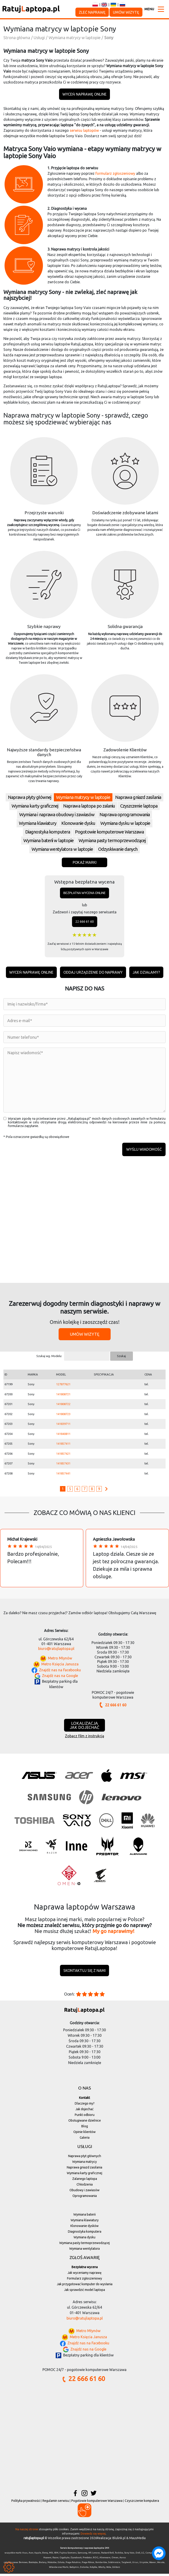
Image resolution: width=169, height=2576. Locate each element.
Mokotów (52, 2564)
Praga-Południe (73, 2564)
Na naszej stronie (26, 2531)
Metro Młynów (60, 1660)
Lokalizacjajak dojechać (84, 1727)
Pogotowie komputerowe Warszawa (109, 831)
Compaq (149, 2555)
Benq (45, 2555)
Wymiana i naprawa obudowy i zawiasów (57, 814)
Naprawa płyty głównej (29, 797)
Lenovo (96, 2555)
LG (142, 2555)
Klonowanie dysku (78, 823)
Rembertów (101, 2564)
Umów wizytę (126, 12)
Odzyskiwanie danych (118, 849)
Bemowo (23, 2564)
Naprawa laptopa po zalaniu (89, 805)
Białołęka (33, 2564)
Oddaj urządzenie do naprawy (93, 972)
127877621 (63, 1386)
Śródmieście (114, 2564)
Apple (37, 2555)
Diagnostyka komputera (47, 831)
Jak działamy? (146, 972)
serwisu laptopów (84, 130)
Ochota (61, 2564)
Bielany (42, 2564)
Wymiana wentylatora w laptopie (62, 849)
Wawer (152, 2564)
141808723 (63, 1416)
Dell (138, 2555)
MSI (51, 2555)
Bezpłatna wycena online (84, 893)
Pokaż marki (85, 862)
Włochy (101, 2569)
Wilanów (53, 2569)
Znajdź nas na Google (60, 1678)
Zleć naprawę (92, 12)
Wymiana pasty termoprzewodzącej (112, 840)
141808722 (63, 1406)
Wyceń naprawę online (84, 94)
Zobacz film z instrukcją (84, 1738)
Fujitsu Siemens (68, 2555)
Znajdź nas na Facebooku (60, 1672)
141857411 (63, 1445)
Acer (31, 2555)
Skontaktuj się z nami (84, 1973)
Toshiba (119, 2555)
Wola (108, 2569)
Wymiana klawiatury (37, 823)
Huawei (47, 2559)
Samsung (82, 2555)
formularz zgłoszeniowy (115, 173)
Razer (55, 2559)
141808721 (63, 1396)
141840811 (63, 1436)
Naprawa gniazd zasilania (138, 797)
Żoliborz (116, 2569)
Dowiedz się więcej (93, 2535)
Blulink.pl (119, 2540)
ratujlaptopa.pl (34, 2540)
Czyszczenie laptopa (139, 805)
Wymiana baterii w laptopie (48, 840)
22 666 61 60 (84, 921)
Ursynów (143, 2564)
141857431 (63, 1465)
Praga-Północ (88, 2564)
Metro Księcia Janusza (60, 1666)
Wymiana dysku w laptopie (125, 823)
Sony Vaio (129, 2555)
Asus (24, 2555)
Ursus (135, 2564)
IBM (56, 2555)
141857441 (63, 1475)
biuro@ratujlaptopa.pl (56, 1651)
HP (89, 2555)
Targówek (126, 2564)
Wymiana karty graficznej (35, 805)
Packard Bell (107, 2555)
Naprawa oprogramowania (124, 814)
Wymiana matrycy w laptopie (83, 797)
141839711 (63, 1426)
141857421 (63, 1455)
